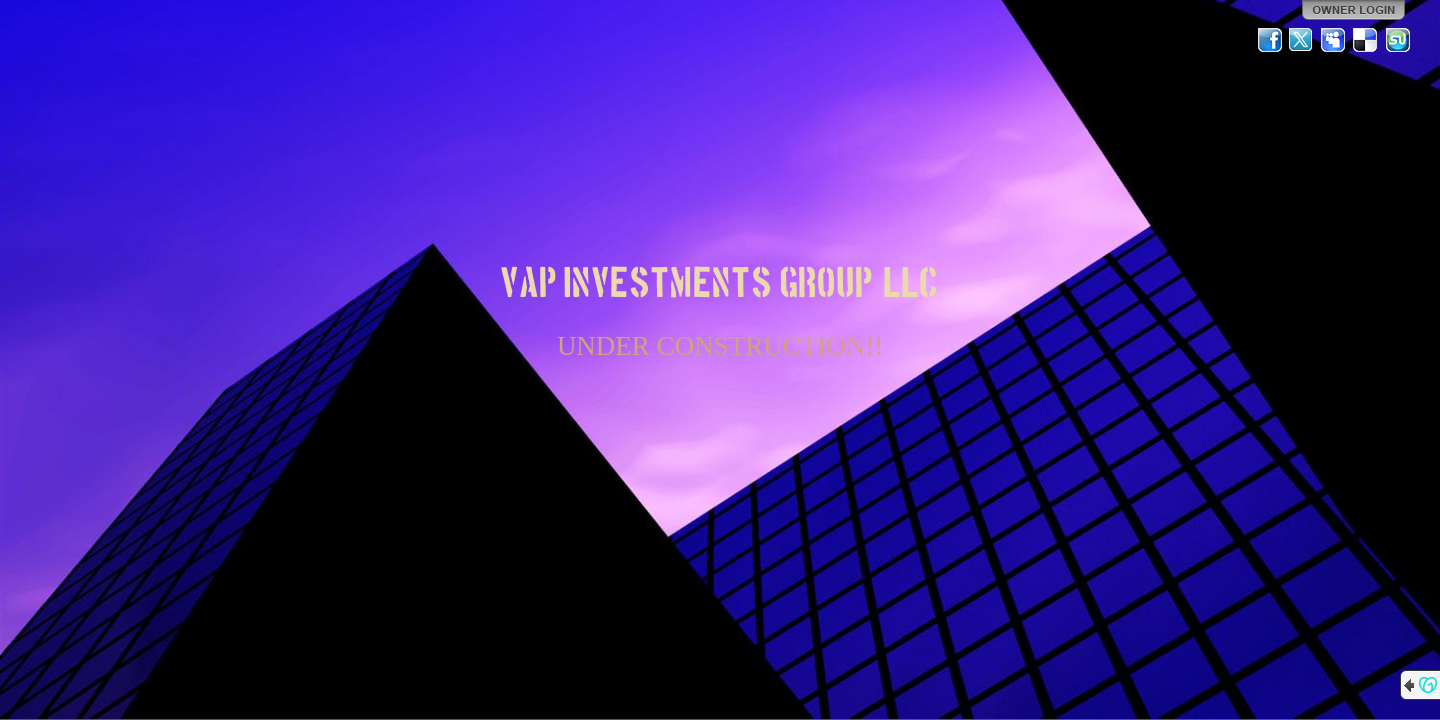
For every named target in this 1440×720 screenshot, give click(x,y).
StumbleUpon (1398, 40)
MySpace (1334, 40)
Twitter (1302, 40)
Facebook (1270, 40)
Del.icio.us (1366, 40)
